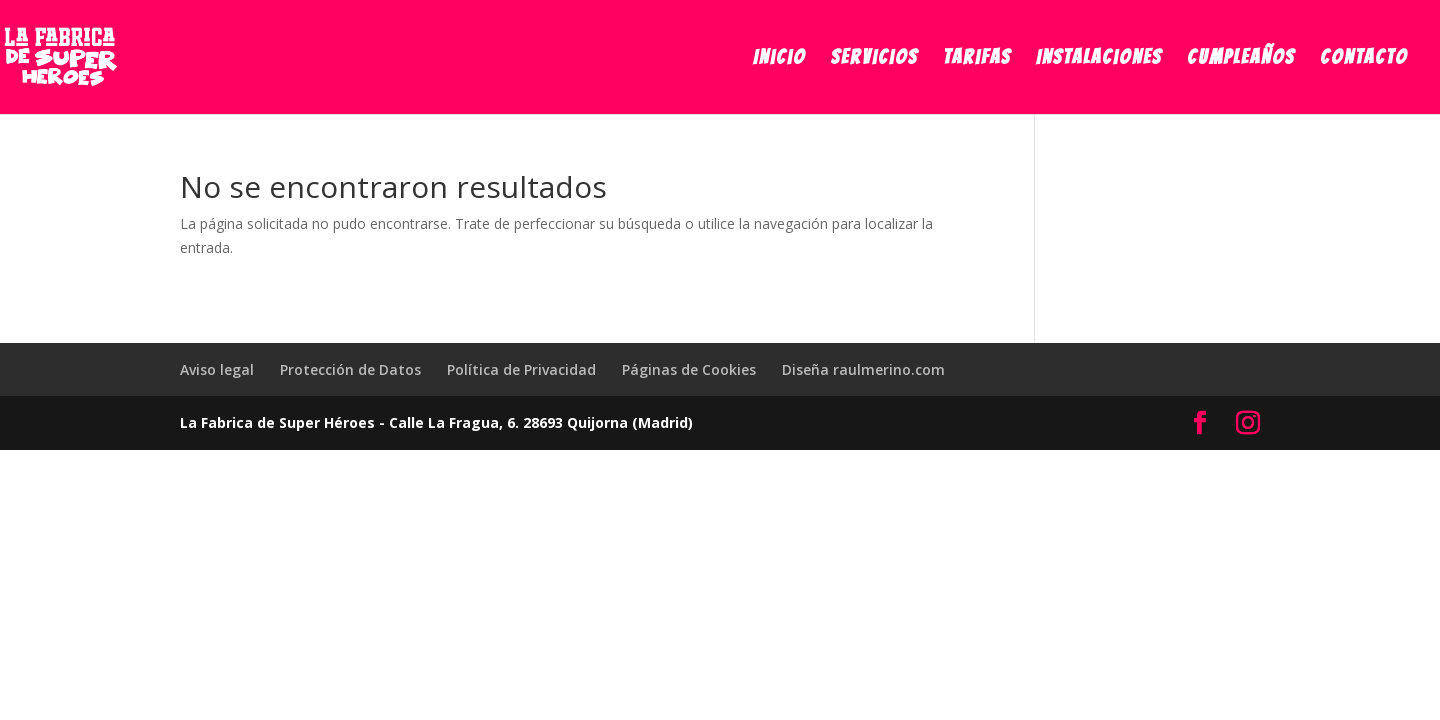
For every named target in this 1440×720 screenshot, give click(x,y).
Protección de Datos (350, 369)
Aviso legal (217, 369)
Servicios (874, 59)
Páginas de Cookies (689, 369)
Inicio (779, 59)
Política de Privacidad (521, 369)
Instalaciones (1099, 59)
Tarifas (977, 59)
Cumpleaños (1241, 59)
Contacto (1364, 59)
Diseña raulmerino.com (863, 369)
